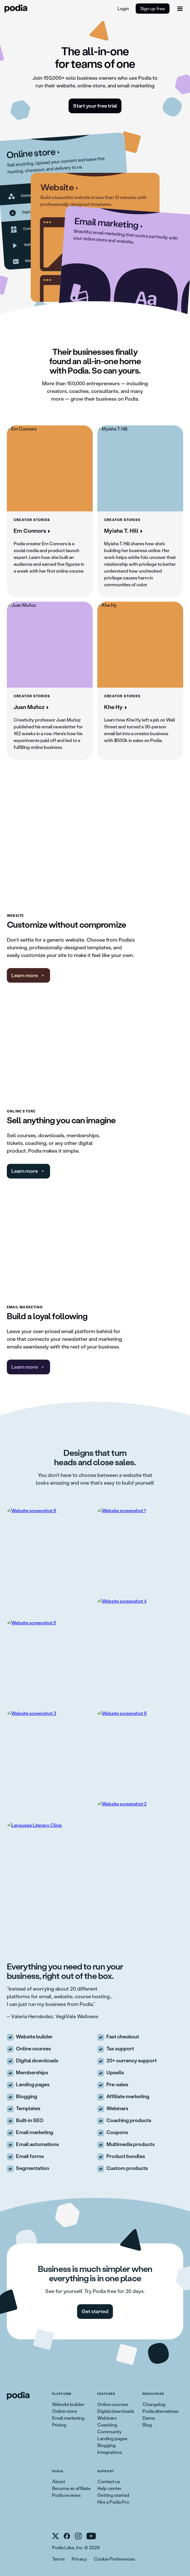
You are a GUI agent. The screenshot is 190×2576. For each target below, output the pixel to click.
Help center (109, 2488)
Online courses (112, 2404)
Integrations (109, 2452)
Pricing (59, 2425)
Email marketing (68, 2418)
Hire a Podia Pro (113, 2502)
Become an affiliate (71, 2488)
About (58, 2481)
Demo (148, 2418)
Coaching (107, 2425)
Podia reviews (66, 2495)
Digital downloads (115, 2411)
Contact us (108, 2481)
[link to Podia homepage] (18, 2396)
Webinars (107, 2418)
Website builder (68, 2404)
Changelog (154, 2404)
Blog (147, 2425)
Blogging (106, 2445)
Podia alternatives (160, 2411)
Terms (58, 2559)
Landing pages (112, 2438)
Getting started (113, 2495)
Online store (64, 2411)
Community (109, 2431)
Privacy (79, 2559)
